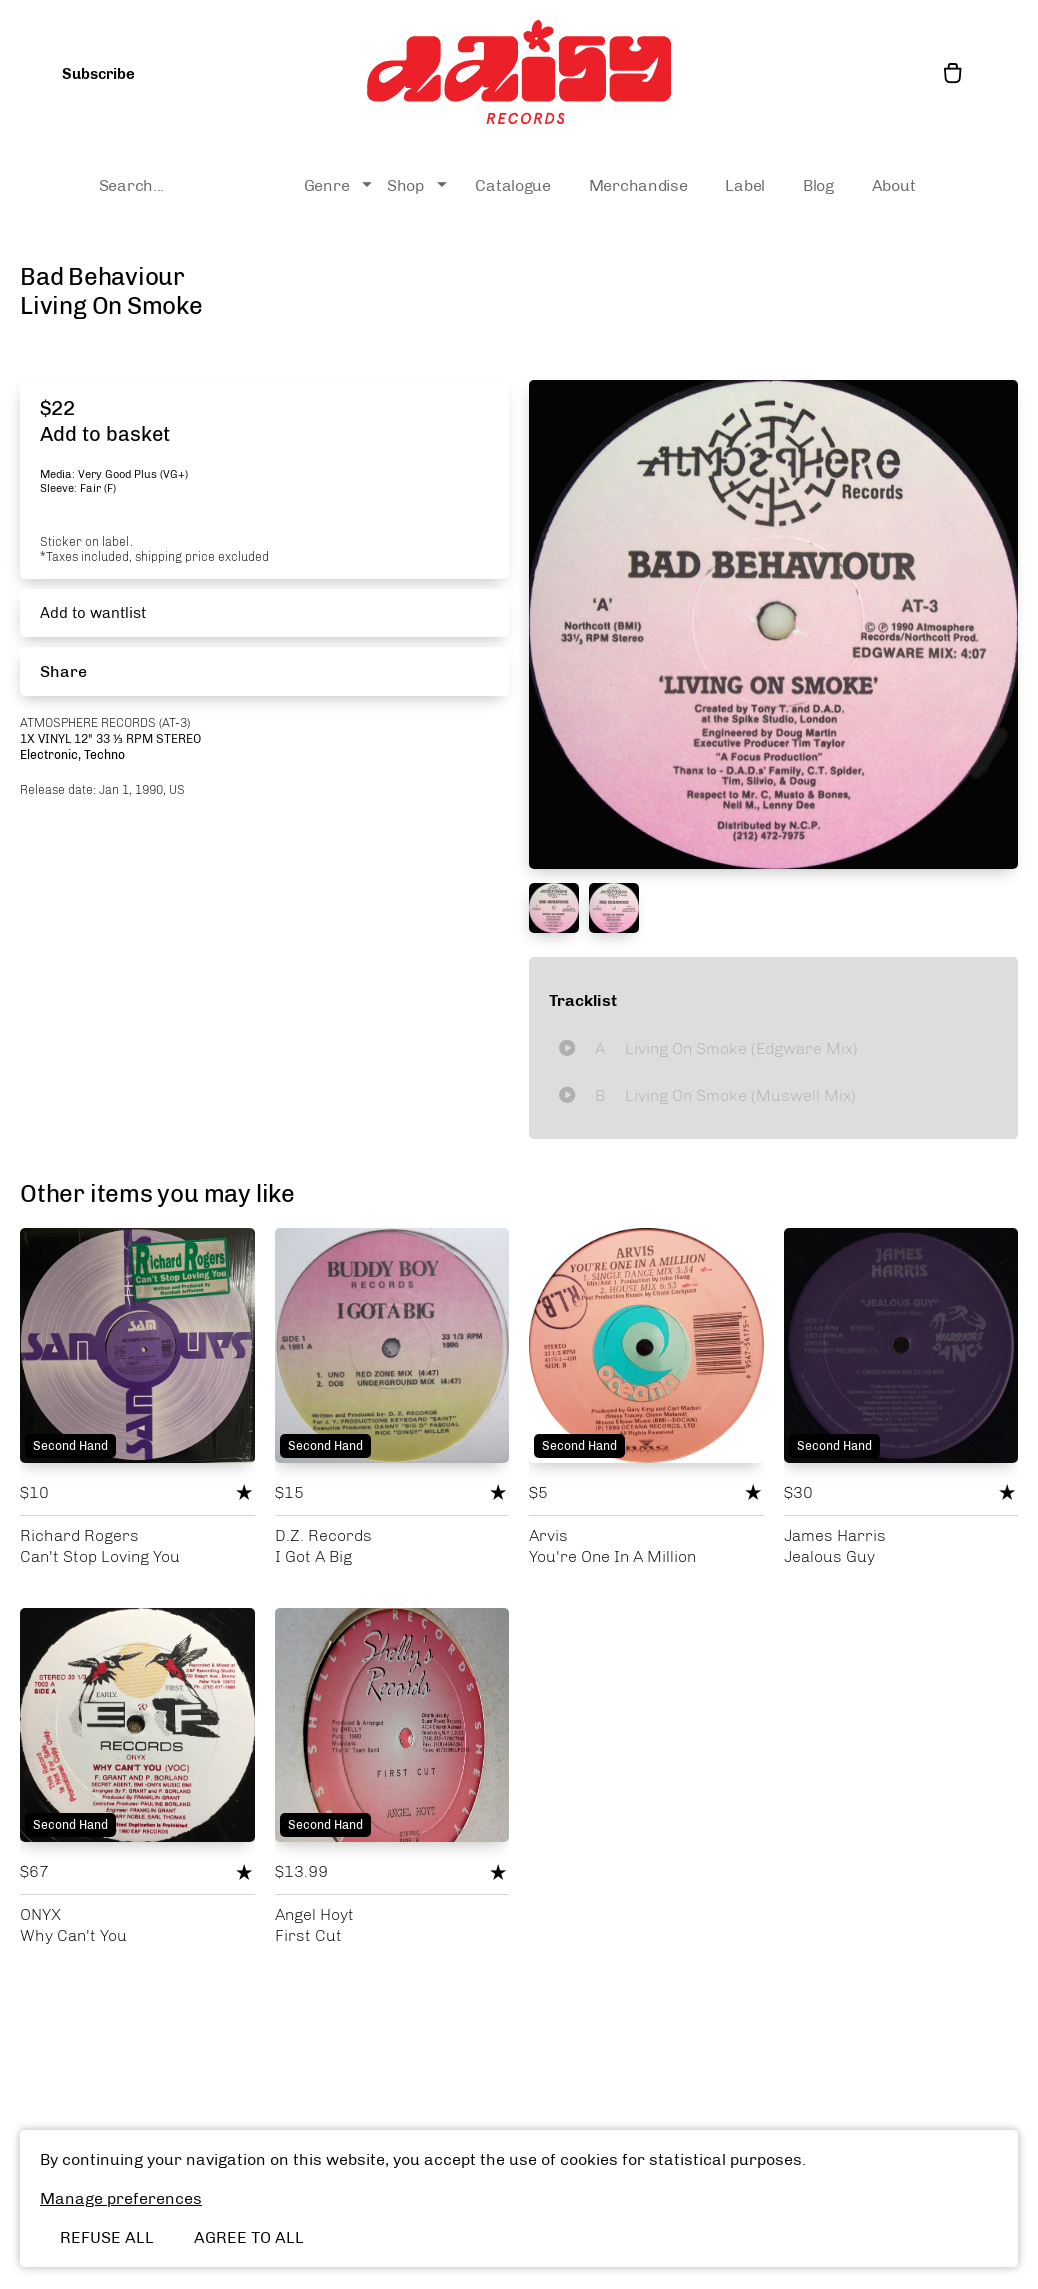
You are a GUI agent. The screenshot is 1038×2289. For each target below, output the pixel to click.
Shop (419, 185)
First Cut (308, 1935)
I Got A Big (313, 1556)
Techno (104, 755)
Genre (340, 185)
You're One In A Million (612, 1556)
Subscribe (98, 74)
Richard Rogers (79, 1535)
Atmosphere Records (89, 723)
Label (745, 185)
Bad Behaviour (102, 276)
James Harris (835, 1535)
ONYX (40, 1914)
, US (174, 790)
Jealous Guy (829, 1556)
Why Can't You (73, 1935)
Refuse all (107, 2237)
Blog (818, 185)
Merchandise (638, 185)
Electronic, (52, 755)
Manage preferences (121, 2198)
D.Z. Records (323, 1535)
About (894, 185)
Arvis (548, 1535)
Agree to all (249, 2237)
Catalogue (512, 185)
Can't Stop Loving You (100, 1556)
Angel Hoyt (314, 1914)
